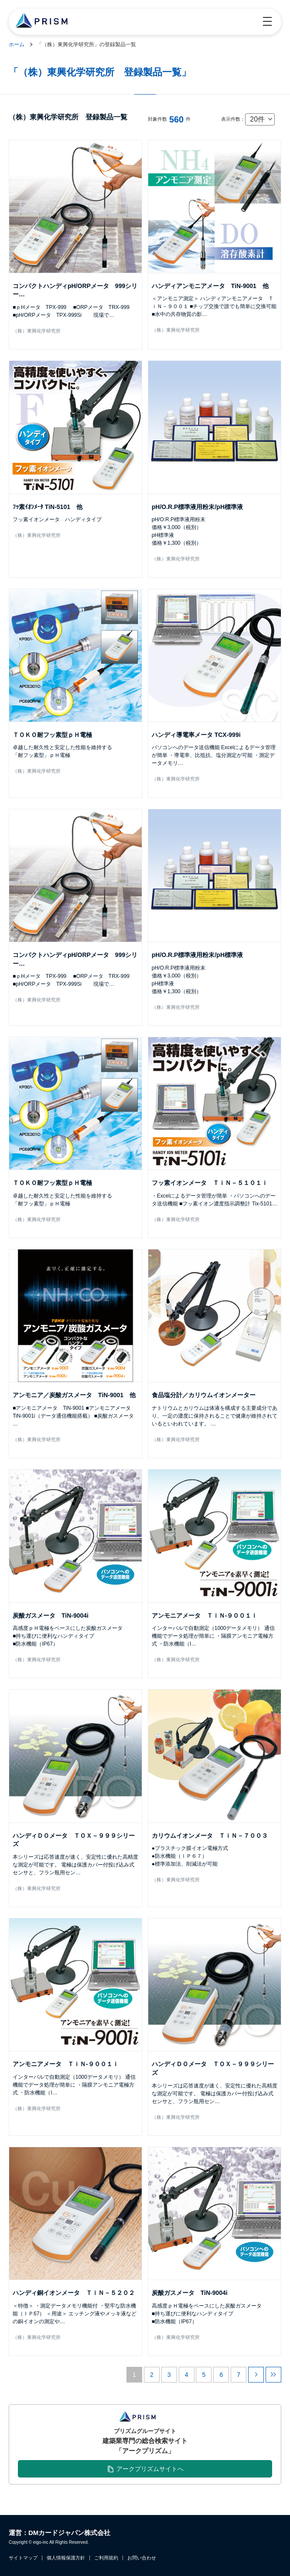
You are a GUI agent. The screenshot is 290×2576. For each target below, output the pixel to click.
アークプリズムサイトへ (150, 2468)
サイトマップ (23, 2558)
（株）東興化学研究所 (37, 330)
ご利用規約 (106, 2558)
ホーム (16, 44)
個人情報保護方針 (66, 2558)
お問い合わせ (141, 2558)
